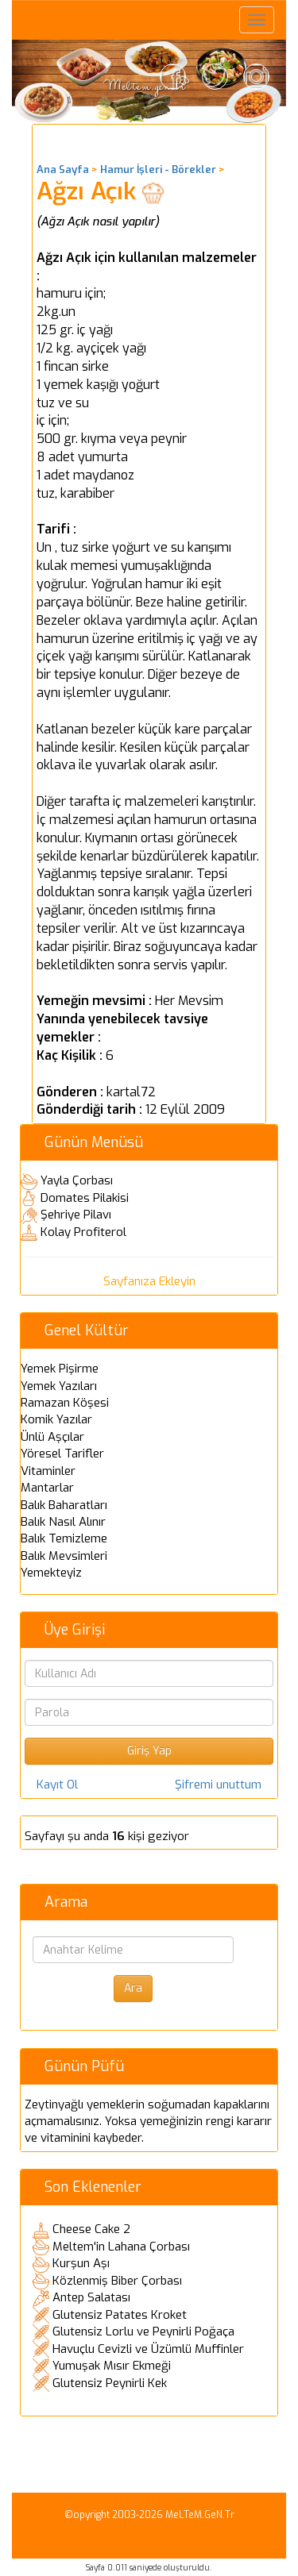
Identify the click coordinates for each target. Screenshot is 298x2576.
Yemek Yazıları (59, 1386)
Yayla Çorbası (77, 1180)
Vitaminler (48, 1471)
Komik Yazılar (56, 1419)
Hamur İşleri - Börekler (158, 169)
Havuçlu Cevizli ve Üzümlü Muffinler (148, 2349)
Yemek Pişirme (60, 1369)
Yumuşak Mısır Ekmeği (111, 2366)
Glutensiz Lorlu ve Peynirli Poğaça (143, 2331)
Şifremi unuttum (218, 1784)
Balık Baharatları (64, 1505)
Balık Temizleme (64, 1538)
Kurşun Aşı (81, 2263)
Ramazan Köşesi (65, 1403)
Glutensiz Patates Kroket (119, 2315)
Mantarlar (47, 1488)
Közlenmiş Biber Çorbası (117, 2281)
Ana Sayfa (63, 169)
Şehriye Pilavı (76, 1215)
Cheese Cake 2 (91, 2229)
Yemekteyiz (51, 1573)
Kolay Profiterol (83, 1232)
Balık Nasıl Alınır (63, 1522)
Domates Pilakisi (85, 1198)
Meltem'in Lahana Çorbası (121, 2246)
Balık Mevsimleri (64, 1556)
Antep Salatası (91, 2297)
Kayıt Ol (57, 1784)
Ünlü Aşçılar (52, 1437)
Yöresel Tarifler (62, 1453)
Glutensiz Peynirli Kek (109, 2383)
